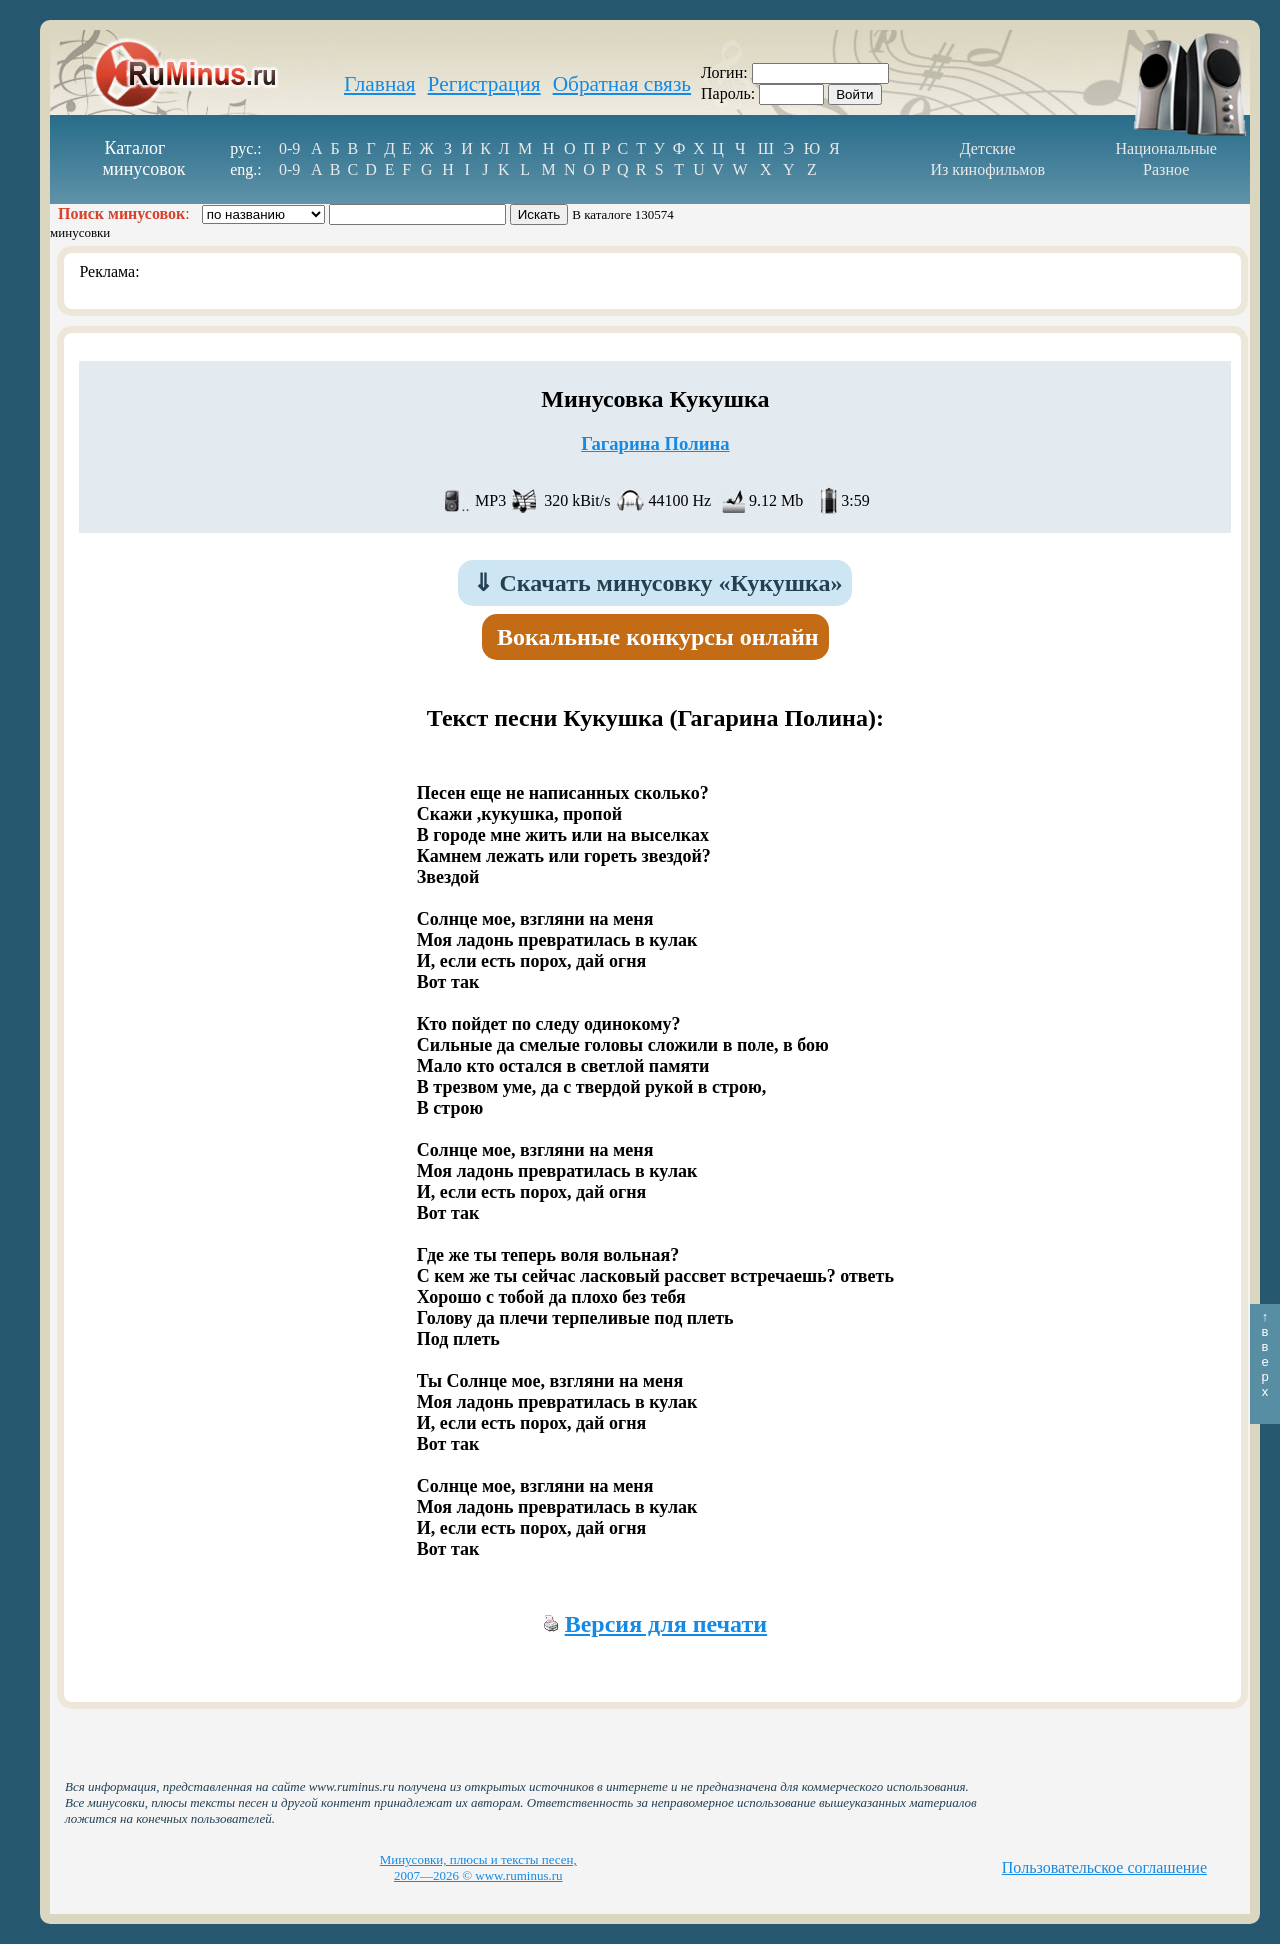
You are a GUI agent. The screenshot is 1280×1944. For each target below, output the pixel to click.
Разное (1166, 169)
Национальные (1166, 148)
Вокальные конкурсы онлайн (658, 637)
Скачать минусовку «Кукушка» (657, 583)
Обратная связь (622, 84)
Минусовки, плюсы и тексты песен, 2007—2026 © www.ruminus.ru (478, 1867)
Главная (380, 84)
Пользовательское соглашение (1104, 1867)
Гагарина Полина (655, 443)
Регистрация (484, 84)
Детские (988, 148)
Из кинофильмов (987, 169)
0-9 (289, 148)
